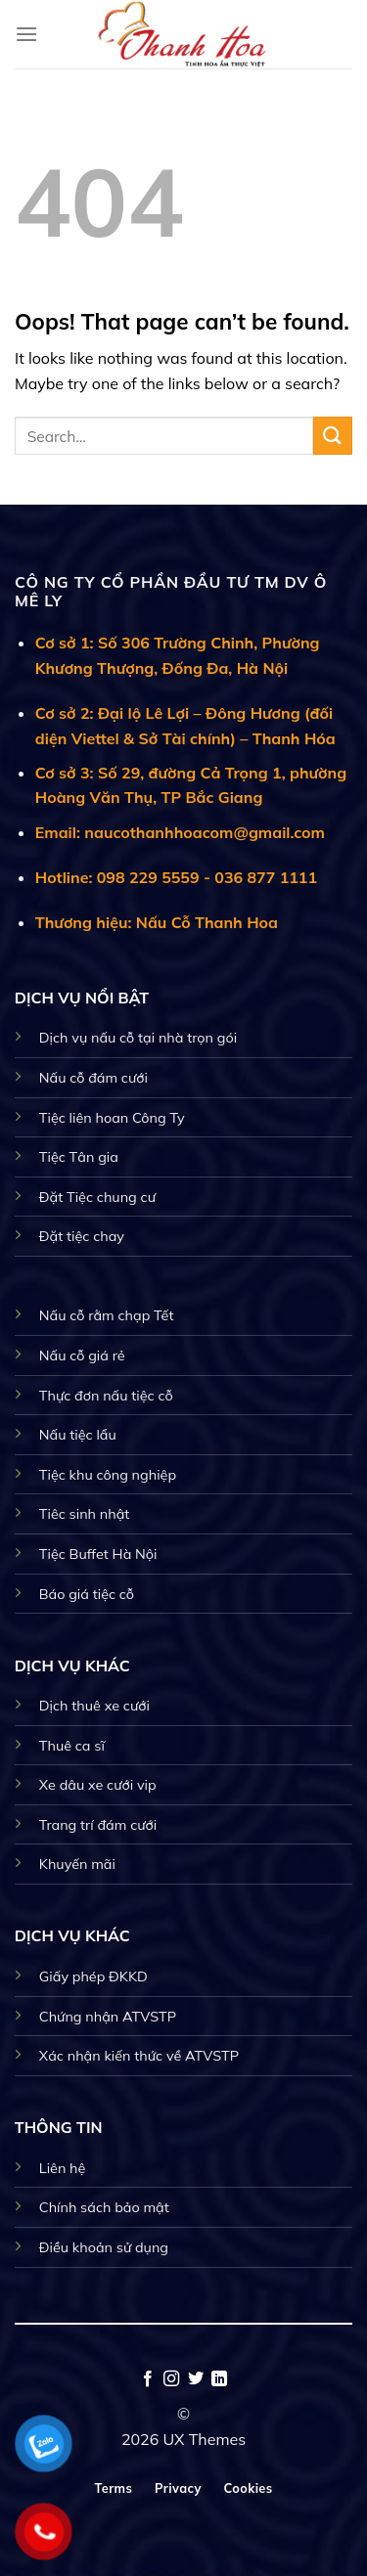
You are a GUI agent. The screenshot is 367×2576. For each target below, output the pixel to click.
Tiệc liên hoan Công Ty (112, 1118)
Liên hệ (62, 2168)
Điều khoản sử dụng (103, 2247)
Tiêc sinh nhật (84, 1514)
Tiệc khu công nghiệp (107, 1475)
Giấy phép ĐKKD (93, 1976)
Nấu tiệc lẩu (77, 1434)
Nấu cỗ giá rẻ (82, 1355)
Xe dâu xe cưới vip (98, 1785)
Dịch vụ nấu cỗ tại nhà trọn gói (138, 1037)
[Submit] (332, 436)
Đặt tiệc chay (81, 1236)
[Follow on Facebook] (148, 2379)
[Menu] (26, 34)
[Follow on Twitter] (196, 2379)
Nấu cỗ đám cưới (93, 1078)
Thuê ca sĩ (72, 1745)
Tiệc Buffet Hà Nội (98, 1554)
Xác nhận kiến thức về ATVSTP (139, 2056)
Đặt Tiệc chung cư (97, 1197)
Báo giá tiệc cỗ (86, 1594)
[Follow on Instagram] (171, 2379)
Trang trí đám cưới (98, 1825)
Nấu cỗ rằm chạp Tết (106, 1315)
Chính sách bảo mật (104, 2207)
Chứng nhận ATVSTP (107, 2016)
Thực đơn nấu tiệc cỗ (106, 1395)
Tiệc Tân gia (78, 1157)
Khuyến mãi (77, 1864)
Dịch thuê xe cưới (94, 1705)
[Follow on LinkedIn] (219, 2379)
